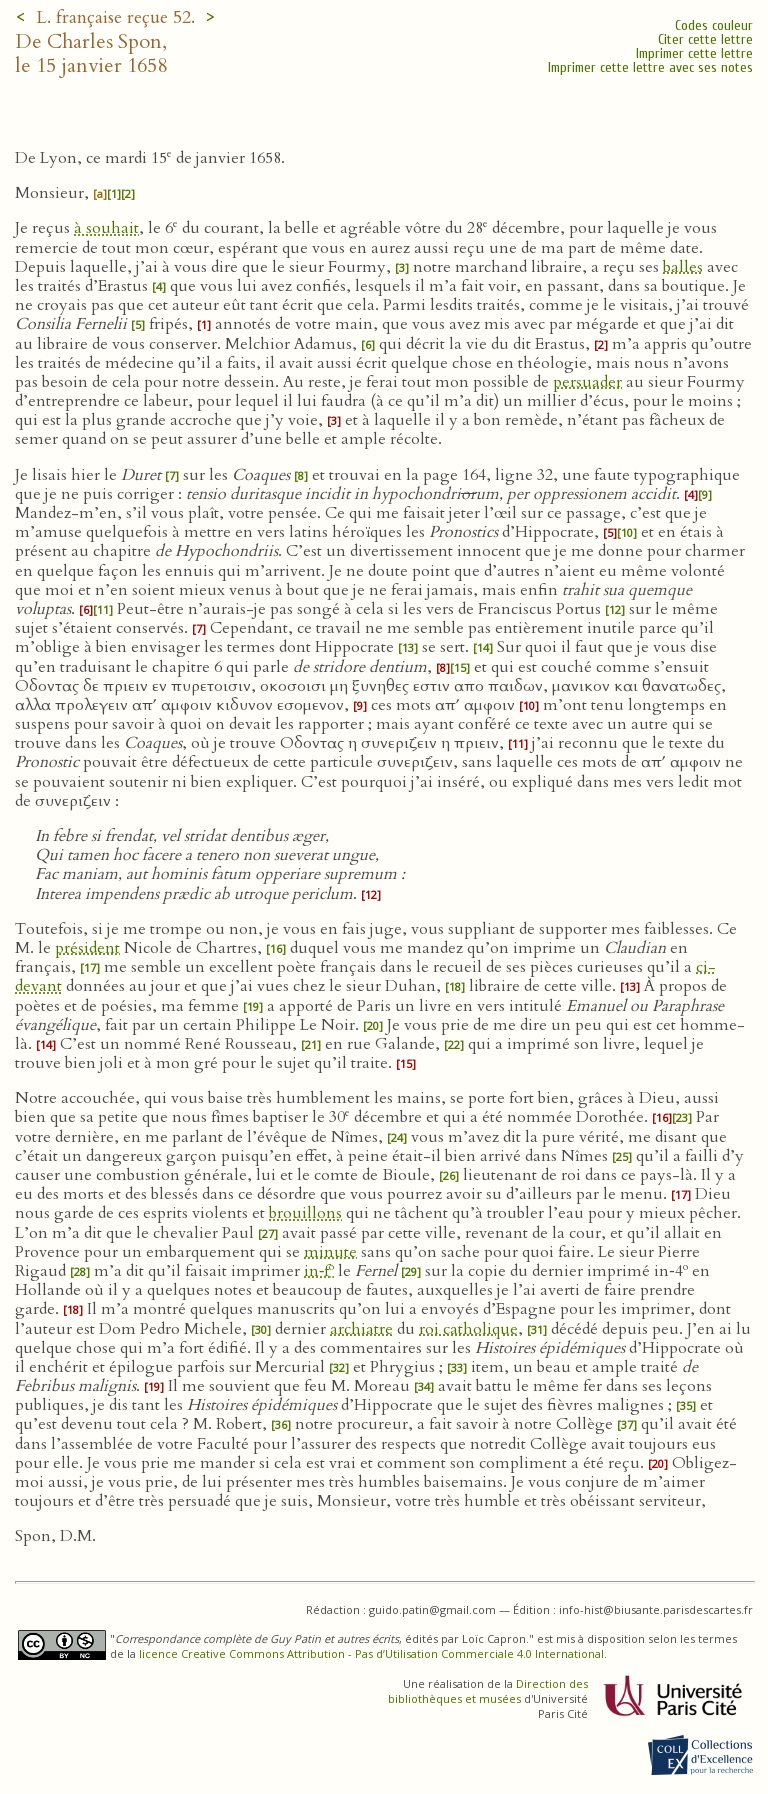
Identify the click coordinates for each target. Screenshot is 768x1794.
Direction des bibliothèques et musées (488, 1691)
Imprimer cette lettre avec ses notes (650, 67)
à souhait (106, 228)
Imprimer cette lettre (694, 53)
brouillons (305, 1213)
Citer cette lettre (705, 39)
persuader (587, 382)
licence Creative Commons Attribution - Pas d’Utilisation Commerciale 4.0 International (371, 1653)
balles (683, 267)
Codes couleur (714, 25)
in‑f (319, 1271)
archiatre (361, 1329)
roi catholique (468, 1329)
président (87, 948)
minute (330, 1252)
